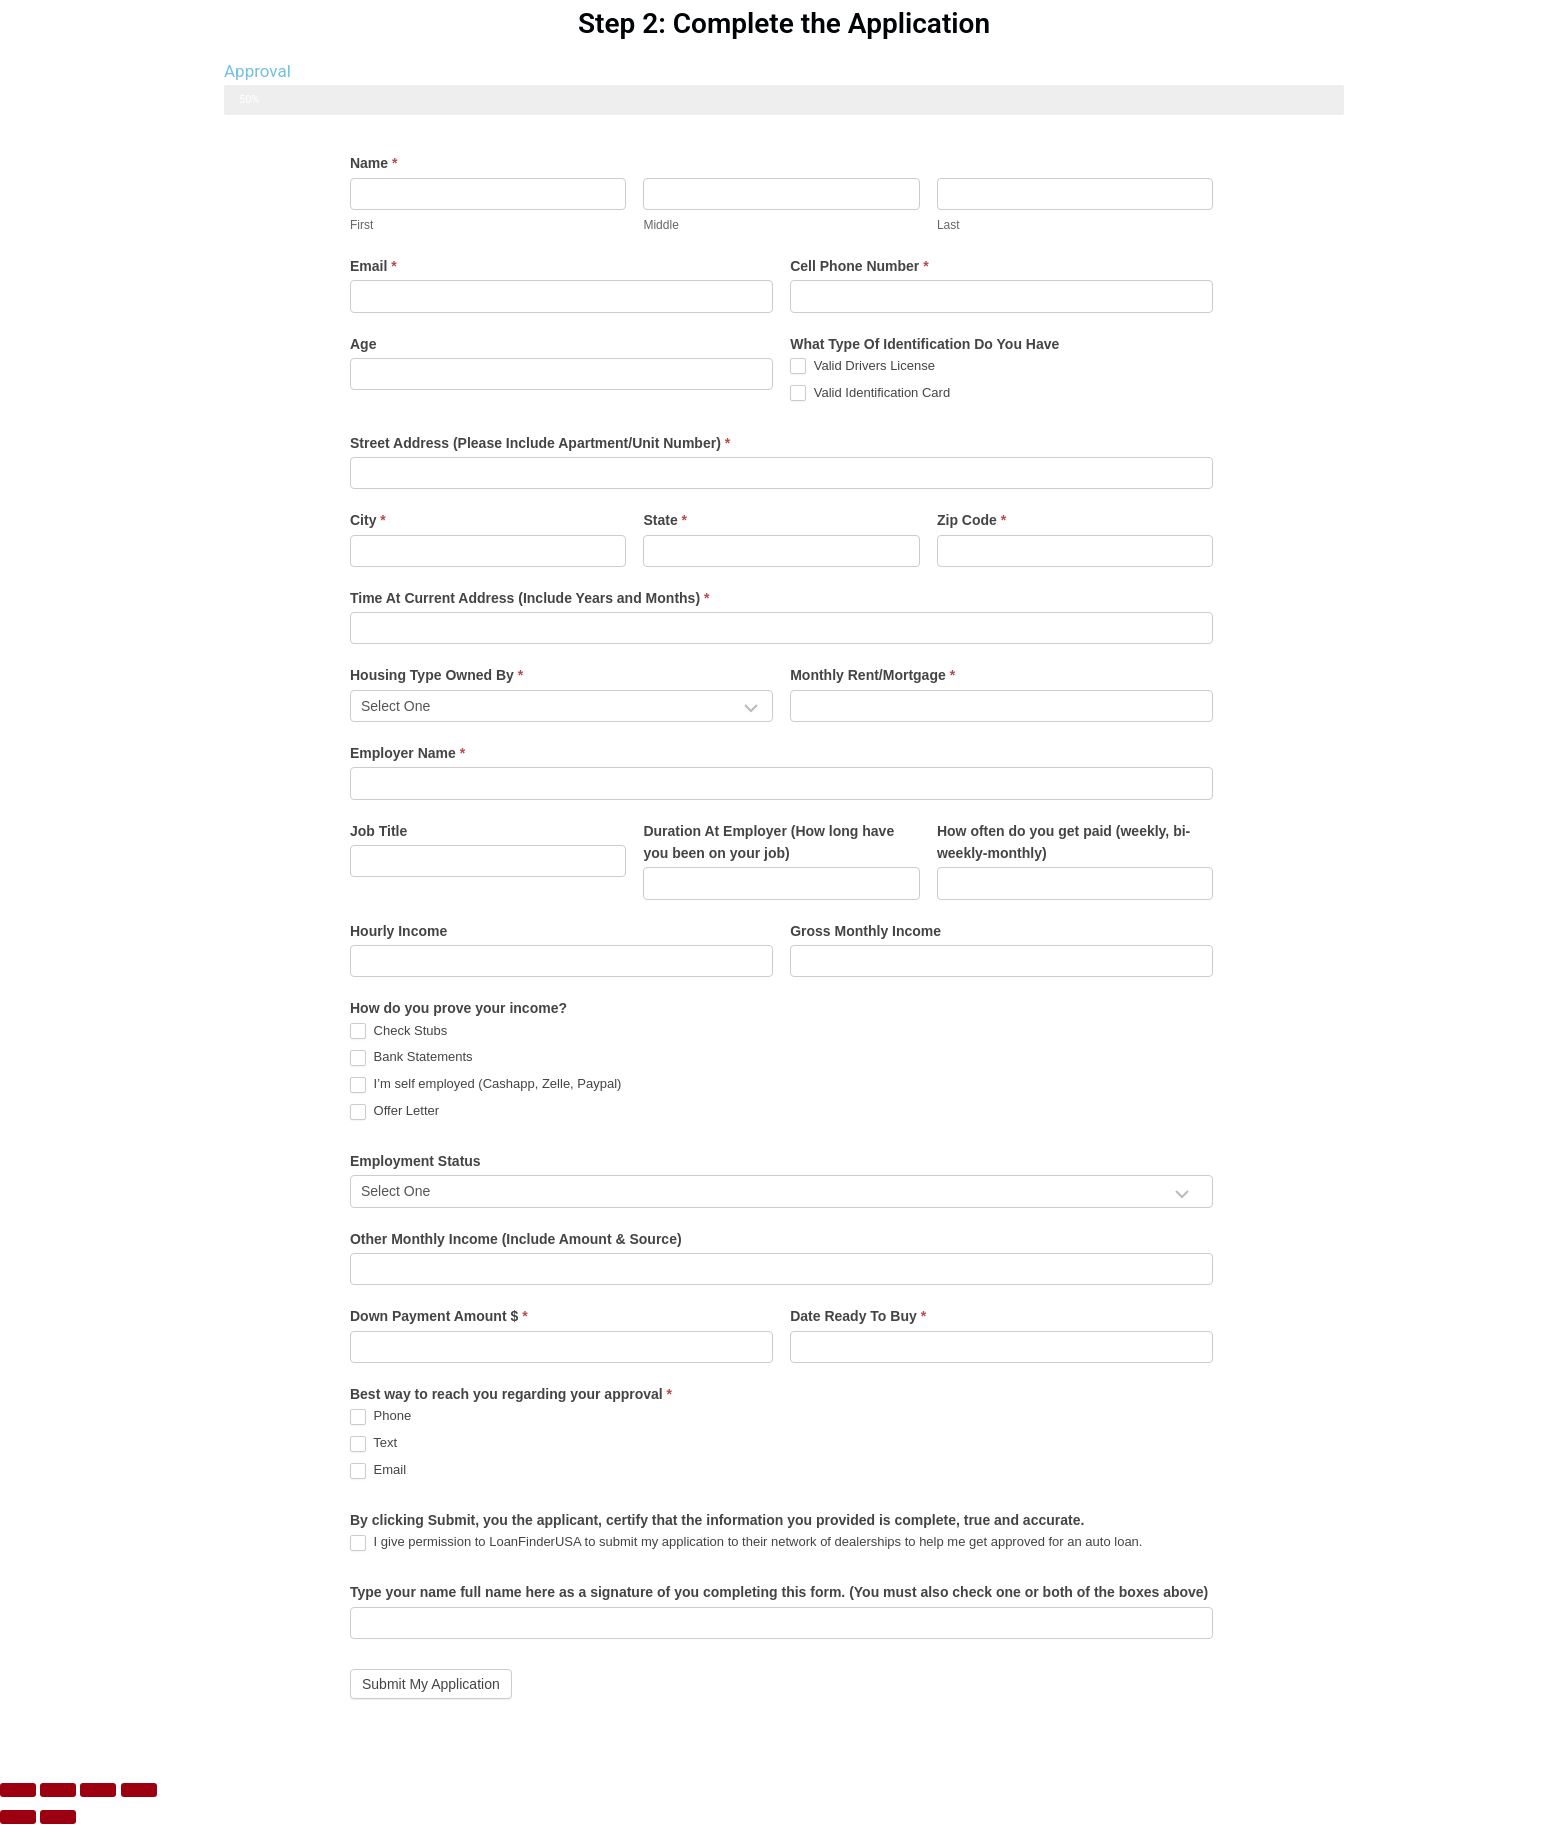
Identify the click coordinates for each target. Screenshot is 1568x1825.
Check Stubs (398, 1031)
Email (373, 266)
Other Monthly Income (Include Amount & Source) (516, 1239)
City (368, 520)
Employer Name (407, 753)
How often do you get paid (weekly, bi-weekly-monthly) (1063, 842)
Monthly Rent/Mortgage (872, 675)
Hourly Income (398, 931)
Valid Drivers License (862, 366)
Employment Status (415, 1161)
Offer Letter (394, 1111)
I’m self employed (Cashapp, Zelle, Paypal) (485, 1084)
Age (363, 344)
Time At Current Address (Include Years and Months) (529, 598)
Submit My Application (431, 1684)
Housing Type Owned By (436, 675)
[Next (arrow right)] (58, 1817)
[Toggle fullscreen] (58, 1790)
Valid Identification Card (870, 393)
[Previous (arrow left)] (18, 1817)
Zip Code (971, 520)
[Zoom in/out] (18, 1790)
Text (373, 1443)
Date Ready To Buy (858, 1316)
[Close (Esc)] (139, 1790)
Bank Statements (411, 1057)
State (665, 520)
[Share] (98, 1790)
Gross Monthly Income (865, 931)
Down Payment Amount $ (439, 1316)
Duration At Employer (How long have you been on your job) (768, 842)
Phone (380, 1416)
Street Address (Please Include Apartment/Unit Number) (540, 443)
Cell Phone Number (859, 266)
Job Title (378, 831)
